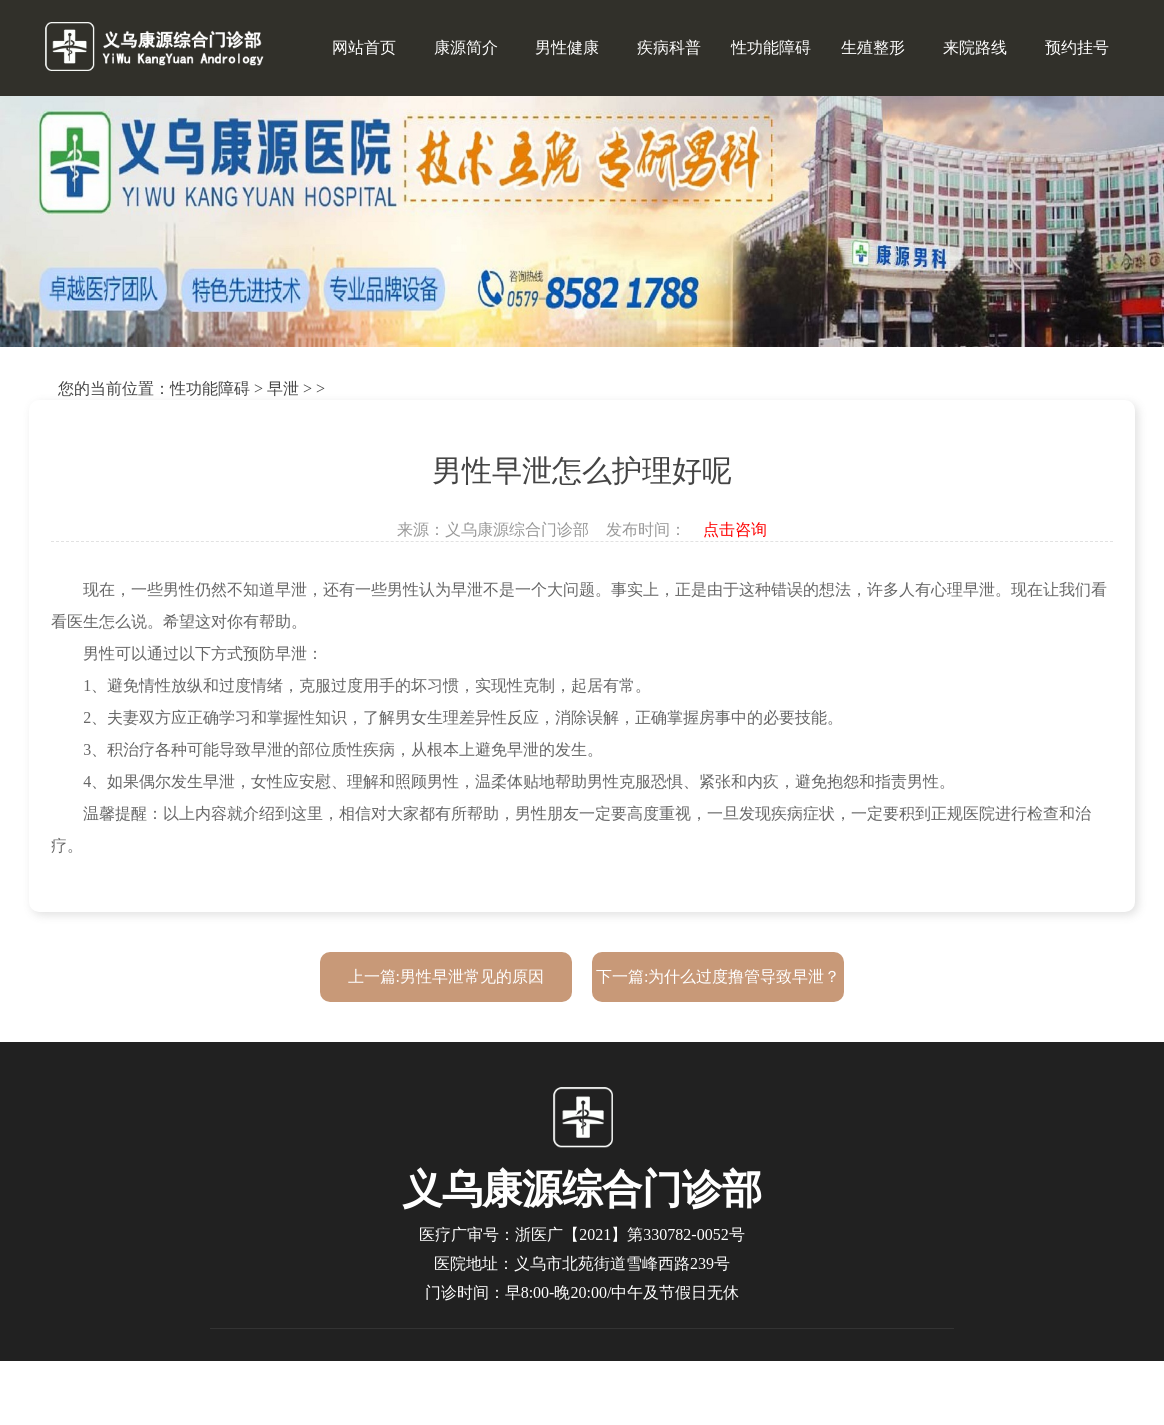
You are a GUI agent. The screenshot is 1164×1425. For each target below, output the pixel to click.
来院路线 (975, 47)
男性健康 (567, 47)
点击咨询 (735, 529)
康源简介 (466, 47)
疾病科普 (669, 47)
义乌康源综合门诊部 (517, 529)
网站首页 (364, 47)
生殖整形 (873, 47)
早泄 (283, 388)
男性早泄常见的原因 (472, 976)
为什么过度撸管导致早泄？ (744, 976)
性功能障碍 (771, 47)
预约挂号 (1077, 47)
